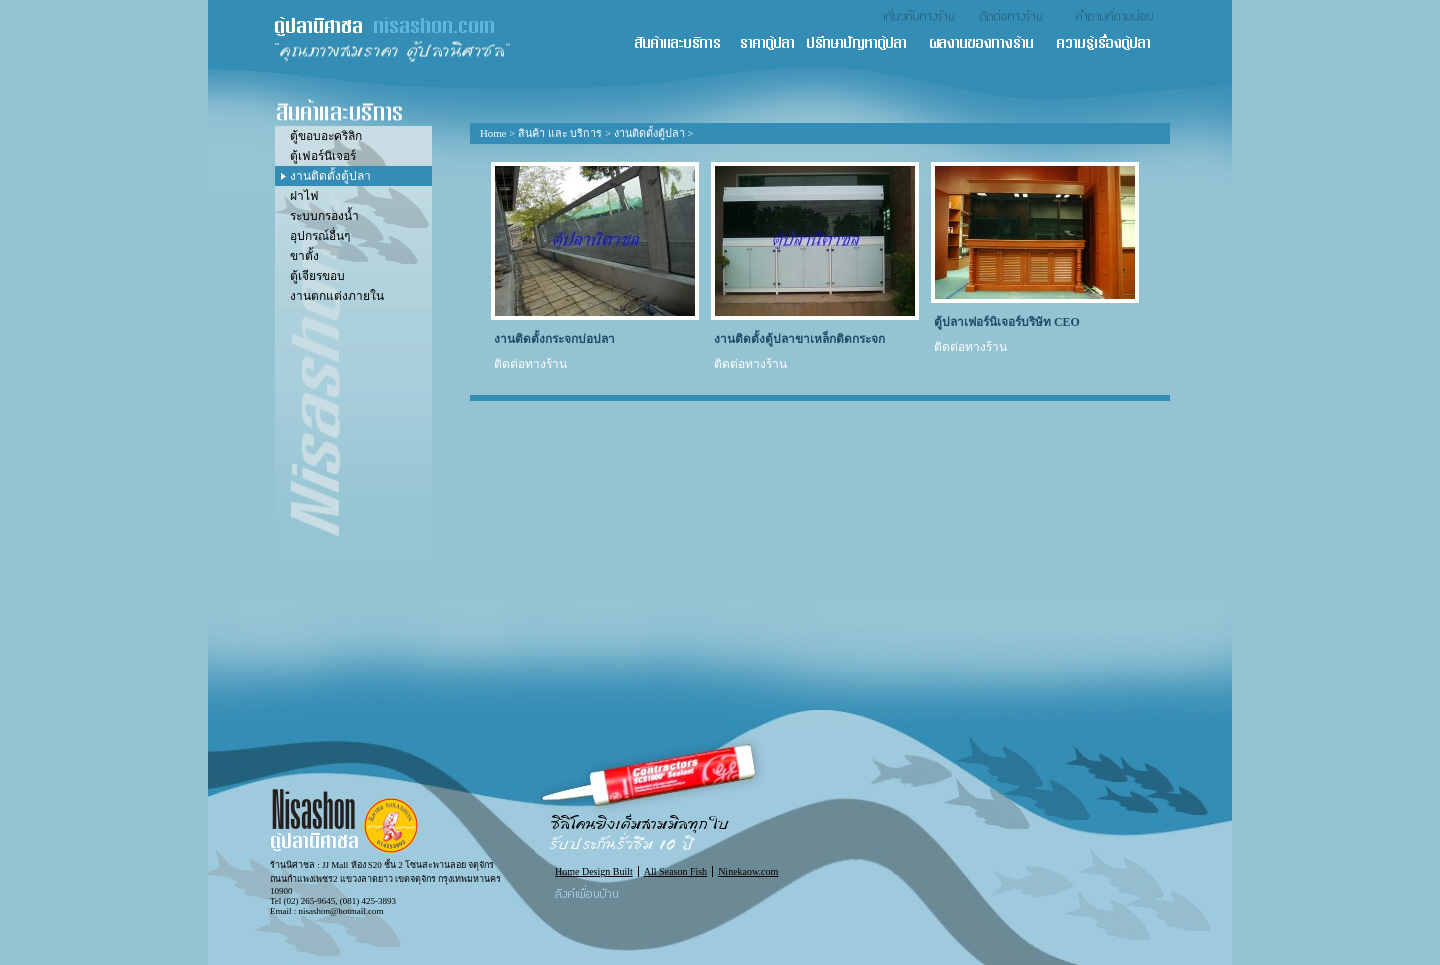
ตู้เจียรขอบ (317, 276)
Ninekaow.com (748, 871)
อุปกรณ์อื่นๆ (320, 236)
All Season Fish (675, 871)
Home (493, 133)
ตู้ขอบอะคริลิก (326, 136)
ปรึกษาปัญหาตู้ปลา (866, 44)
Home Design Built (594, 871)
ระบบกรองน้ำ (324, 216)
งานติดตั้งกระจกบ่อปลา (554, 339)
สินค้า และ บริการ (686, 44)
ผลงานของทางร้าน (991, 44)
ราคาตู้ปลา (773, 44)
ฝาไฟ (304, 196)
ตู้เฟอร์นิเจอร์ (323, 156)
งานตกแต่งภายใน (337, 296)
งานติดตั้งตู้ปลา (649, 133)
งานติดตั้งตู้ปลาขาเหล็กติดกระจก (799, 339)
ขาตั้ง (304, 256)
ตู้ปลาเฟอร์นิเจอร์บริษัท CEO (1007, 322)
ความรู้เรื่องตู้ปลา (1112, 44)
